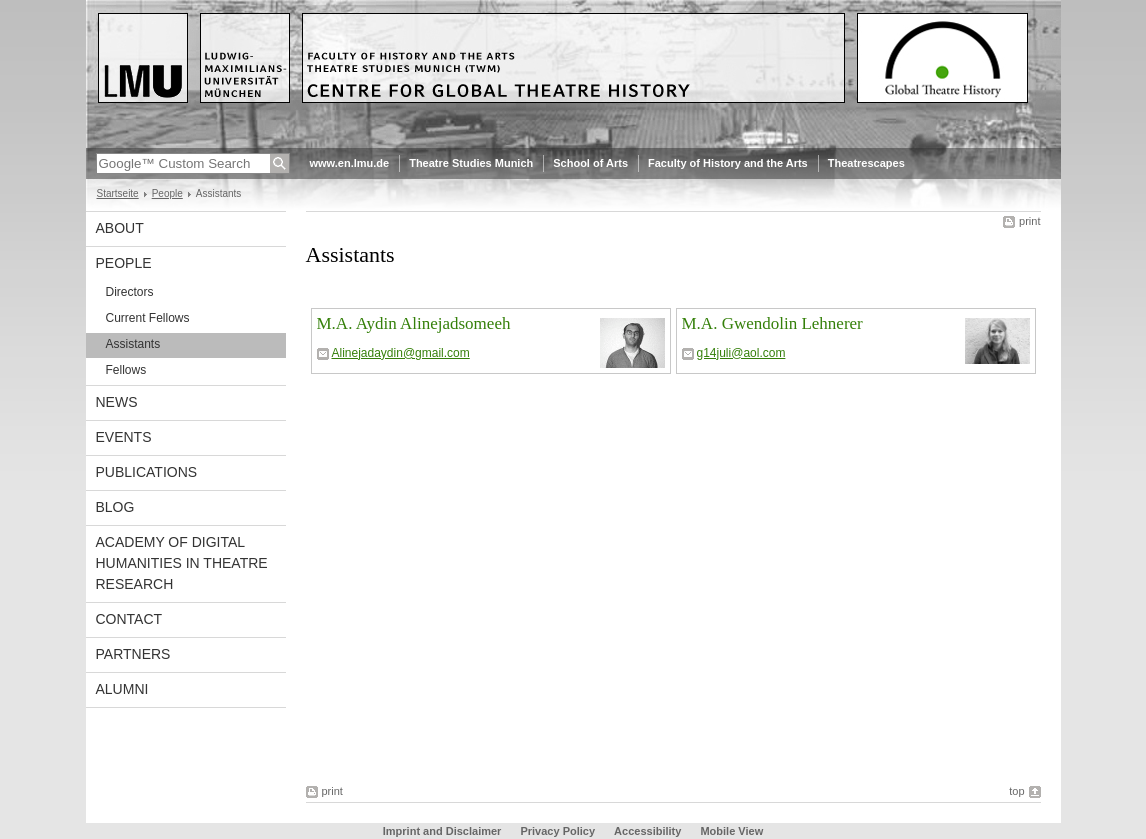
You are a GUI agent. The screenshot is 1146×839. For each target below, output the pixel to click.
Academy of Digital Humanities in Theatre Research (182, 563)
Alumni (122, 689)
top (1016, 791)
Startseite (118, 193)
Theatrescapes (866, 163)
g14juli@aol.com (741, 353)
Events (124, 437)
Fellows (126, 370)
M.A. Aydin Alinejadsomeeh (414, 323)
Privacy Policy (557, 831)
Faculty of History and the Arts (728, 163)
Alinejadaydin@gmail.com (401, 353)
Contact (129, 619)
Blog (115, 507)
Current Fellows (148, 318)
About (120, 228)
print (1029, 221)
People (167, 193)
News (117, 402)
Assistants (133, 344)
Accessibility (649, 831)
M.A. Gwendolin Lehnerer (772, 323)
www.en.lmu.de (350, 163)
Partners (133, 654)
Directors (130, 292)
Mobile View (731, 831)
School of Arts (590, 163)
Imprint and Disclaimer (442, 831)
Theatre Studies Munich (471, 163)
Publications (147, 472)
